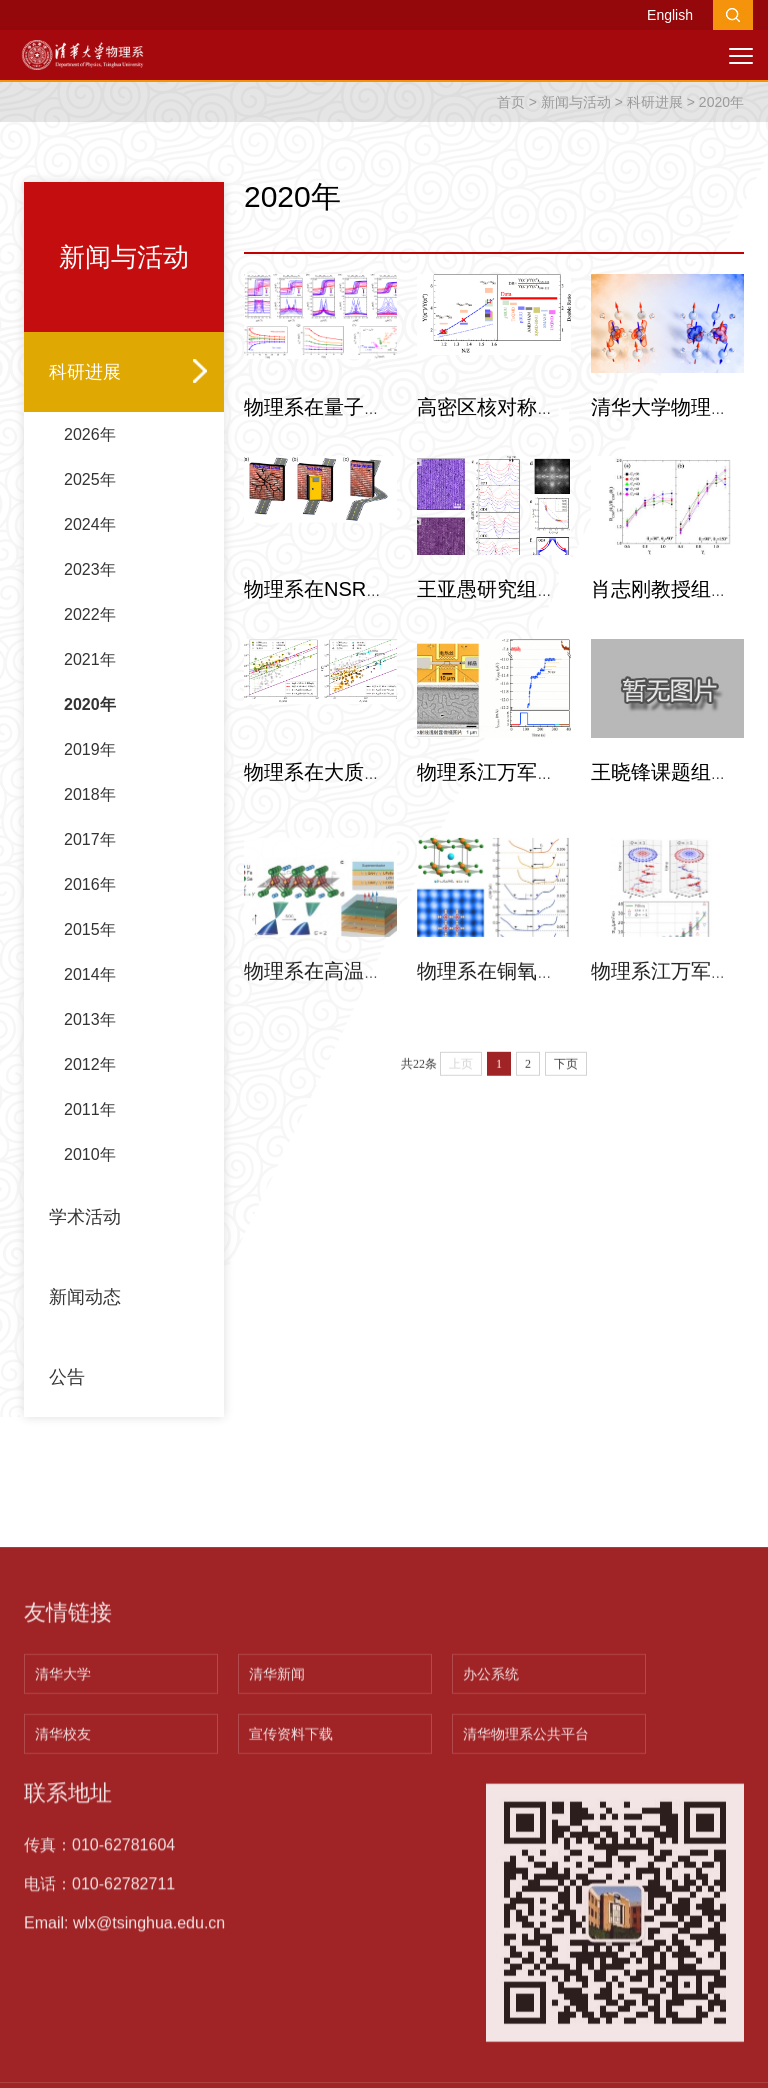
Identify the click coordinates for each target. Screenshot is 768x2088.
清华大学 (63, 1940)
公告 (67, 1440)
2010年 (90, 1217)
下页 (566, 1104)
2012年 (90, 1127)
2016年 (90, 947)
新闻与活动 (576, 136)
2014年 (90, 1037)
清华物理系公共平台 (526, 2000)
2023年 (90, 632)
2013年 (90, 1082)
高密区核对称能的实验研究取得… (567, 443)
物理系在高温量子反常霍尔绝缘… (394, 1054)
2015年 (90, 992)
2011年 (90, 1172)
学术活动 (85, 1280)
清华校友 (63, 2000)
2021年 (90, 722)
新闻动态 (85, 1360)
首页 (511, 136)
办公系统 (491, 1940)
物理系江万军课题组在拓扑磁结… (567, 808)
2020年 (721, 136)
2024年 (90, 587)
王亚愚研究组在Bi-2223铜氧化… (561, 626)
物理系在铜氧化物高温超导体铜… (567, 1054)
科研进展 (655, 136)
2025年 (90, 542)
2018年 (90, 857)
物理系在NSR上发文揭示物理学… (395, 626)
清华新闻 (277, 1940)
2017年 (90, 902)
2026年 (90, 497)
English (670, 15)
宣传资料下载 (291, 2000)
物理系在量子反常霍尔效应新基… (394, 443)
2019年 (90, 812)
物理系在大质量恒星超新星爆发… (394, 808)
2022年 (90, 677)
